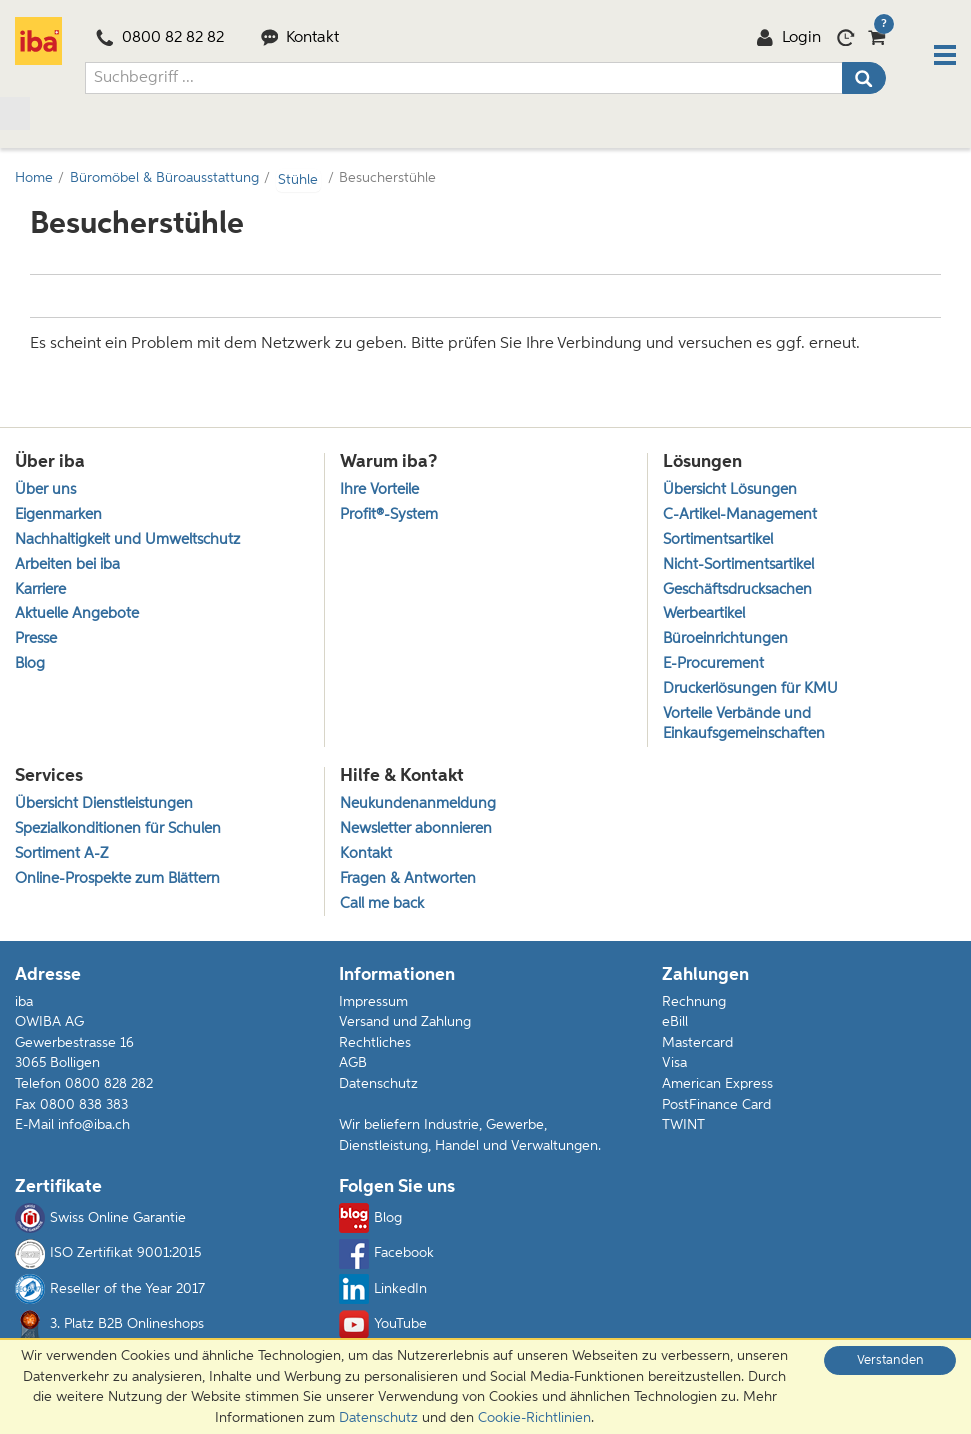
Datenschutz (378, 1089)
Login (788, 41)
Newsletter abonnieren (416, 832)
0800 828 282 (109, 1089)
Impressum (373, 1007)
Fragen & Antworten (408, 883)
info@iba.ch (94, 1131)
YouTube (383, 1330)
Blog (370, 1224)
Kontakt (300, 41)
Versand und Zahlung (405, 1028)
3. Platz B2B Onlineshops (109, 1330)
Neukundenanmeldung (418, 807)
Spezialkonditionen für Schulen (118, 832)
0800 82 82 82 (160, 41)
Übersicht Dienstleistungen (104, 807)
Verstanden (890, 1360)
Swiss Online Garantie (100, 1224)
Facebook (386, 1259)
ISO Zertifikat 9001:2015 (108, 1259)
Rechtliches (375, 1048)
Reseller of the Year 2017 (110, 1295)
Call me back (382, 909)
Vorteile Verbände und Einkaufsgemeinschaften (744, 726)
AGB (353, 1069)
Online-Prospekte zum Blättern (117, 883)
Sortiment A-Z (61, 858)
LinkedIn (383, 1295)
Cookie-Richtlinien (534, 1418)
